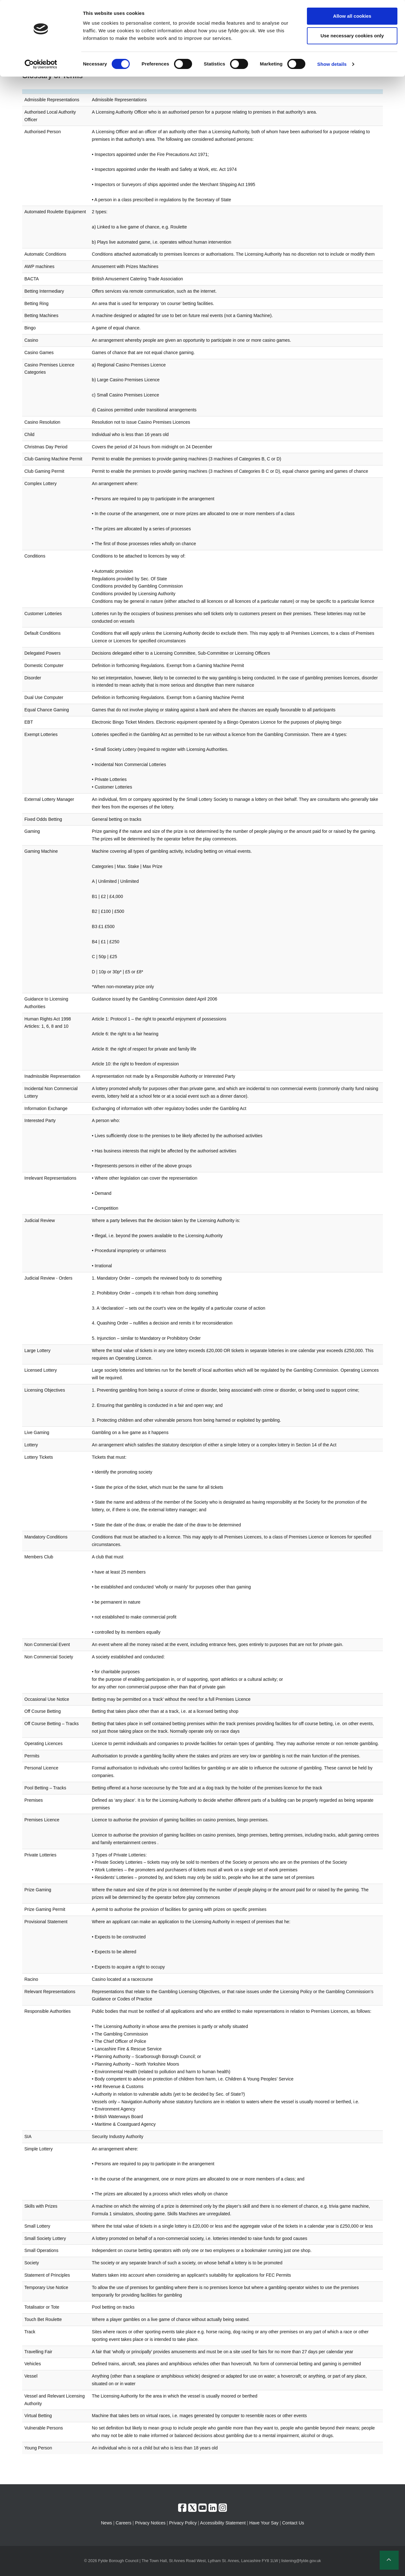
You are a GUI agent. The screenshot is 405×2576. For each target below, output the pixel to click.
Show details (332, 64)
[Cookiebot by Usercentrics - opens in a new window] (41, 64)
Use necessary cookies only (352, 35)
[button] (389, 2560)
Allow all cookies (352, 16)
